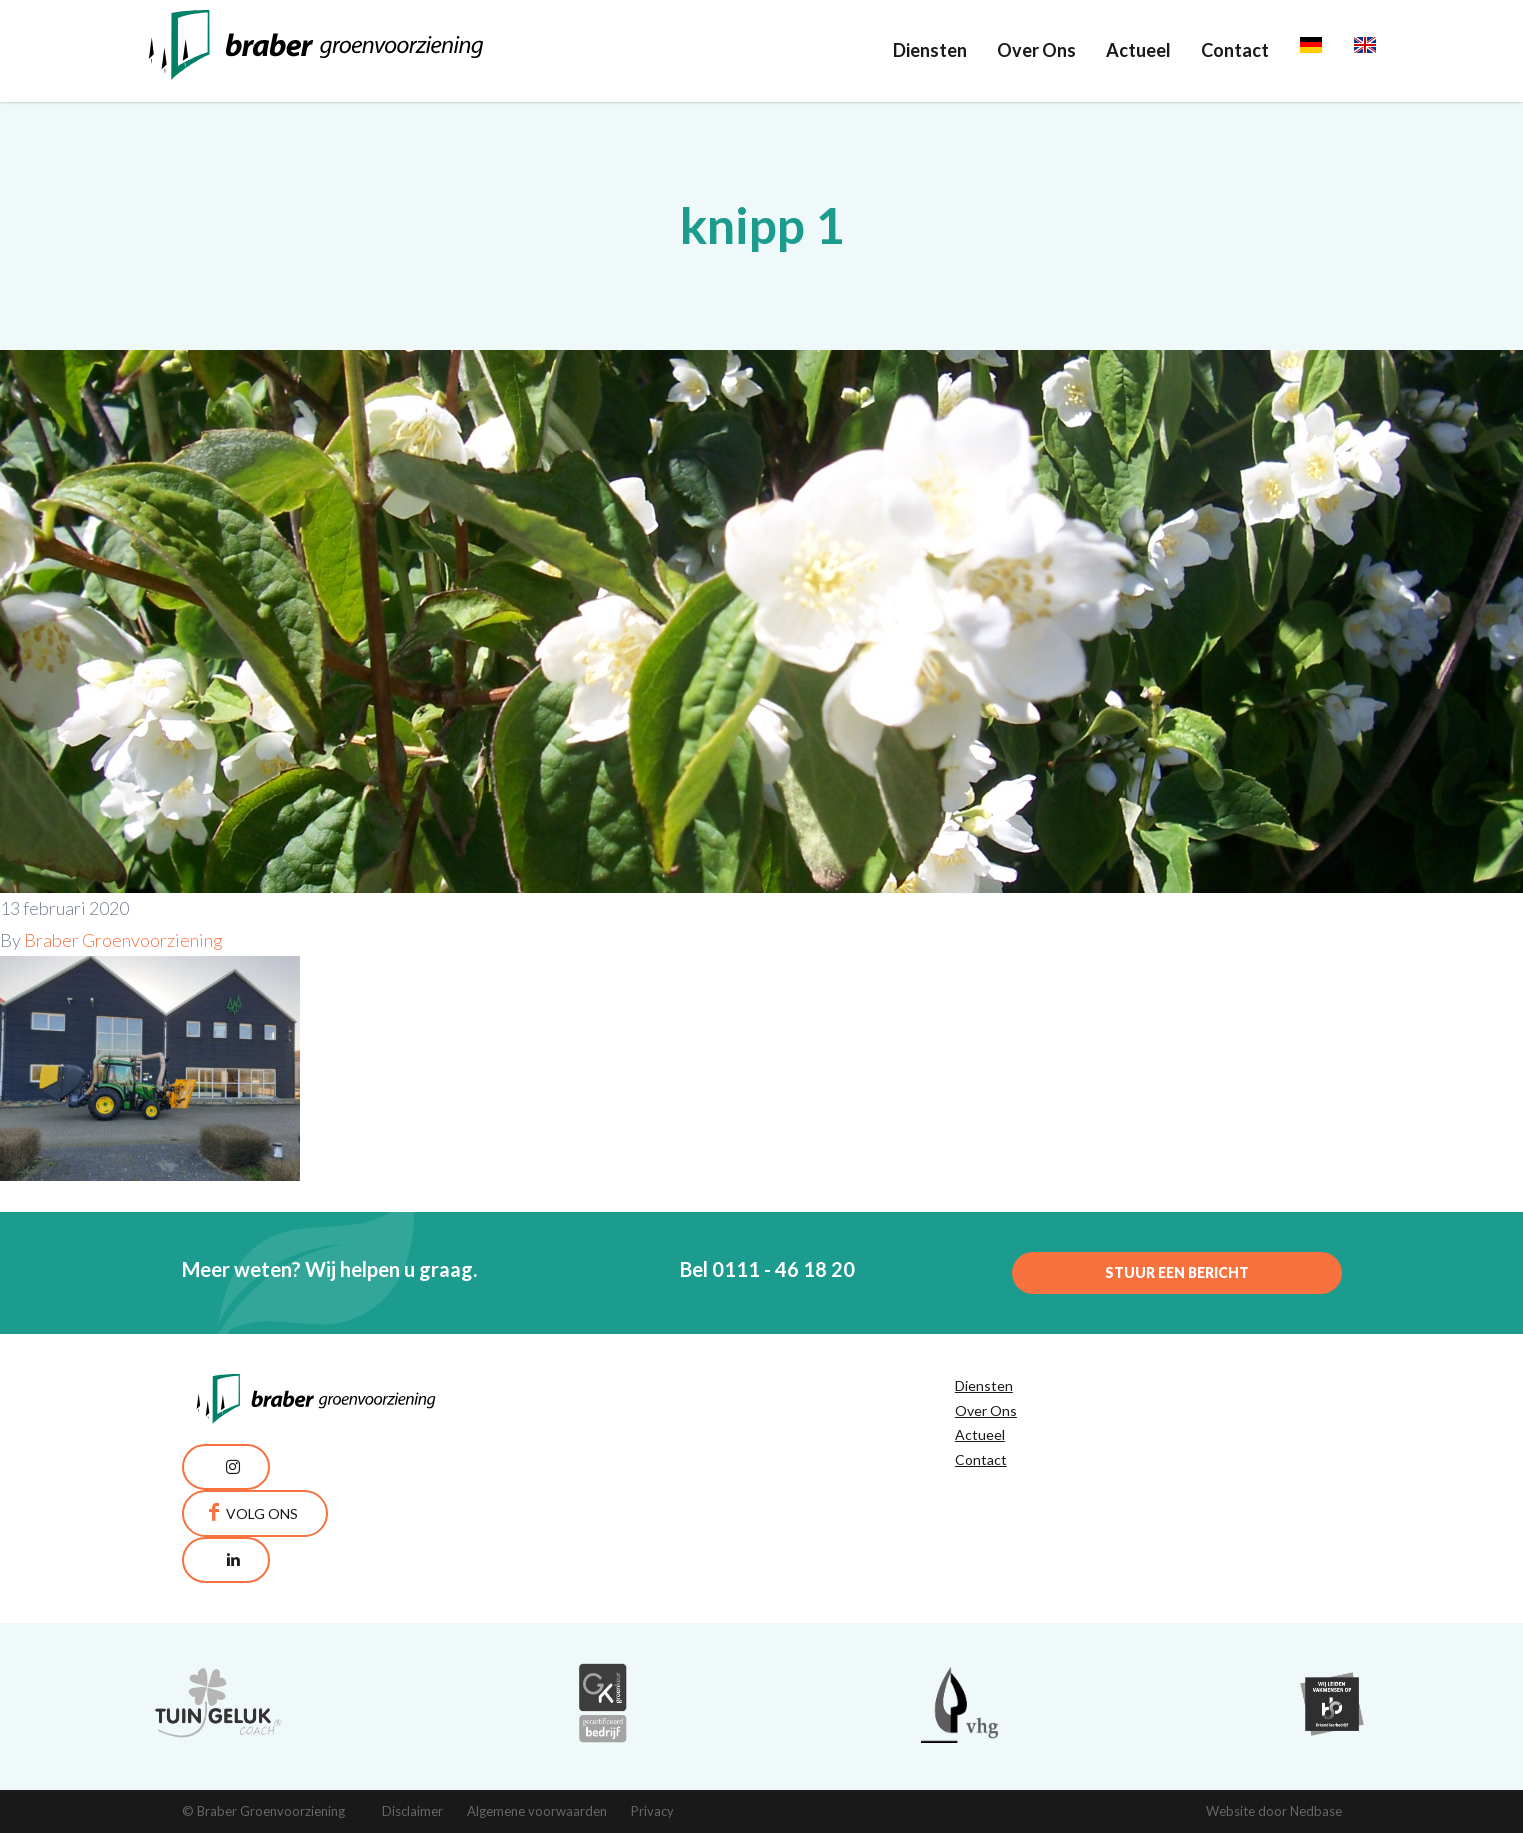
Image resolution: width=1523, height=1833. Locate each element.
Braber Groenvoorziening (123, 940)
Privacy (652, 1811)
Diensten (930, 50)
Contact (1235, 50)
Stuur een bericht (1177, 1272)
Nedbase (1316, 1811)
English (1382, 50)
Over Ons (1036, 50)
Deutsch (1333, 50)
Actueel (1138, 50)
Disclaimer (412, 1811)
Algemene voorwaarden (537, 1811)
